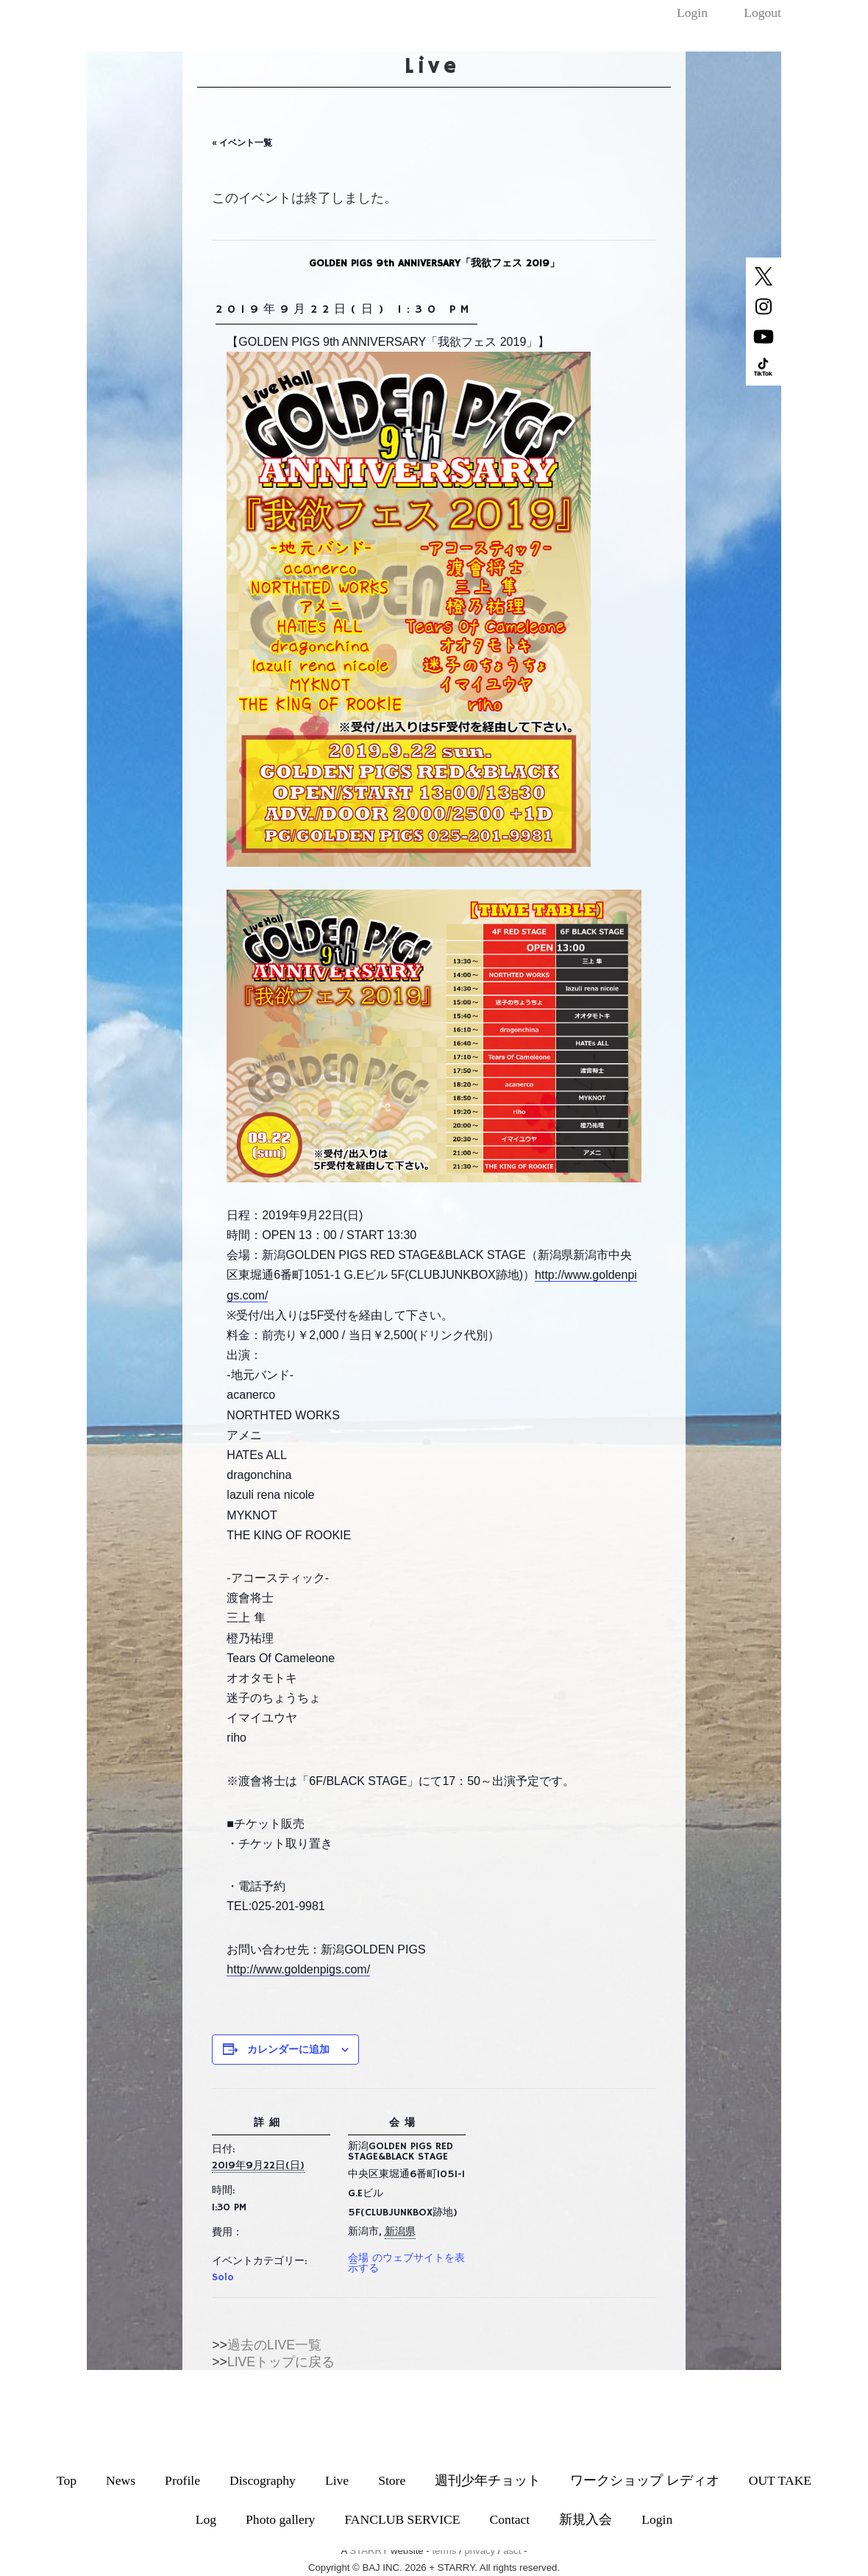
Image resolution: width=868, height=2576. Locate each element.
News (120, 2480)
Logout (762, 12)
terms (444, 2550)
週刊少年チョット (488, 2480)
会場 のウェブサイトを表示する (406, 2263)
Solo (223, 2277)
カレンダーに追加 (288, 2049)
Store (391, 2480)
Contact (510, 2519)
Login (692, 12)
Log (206, 2519)
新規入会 (585, 2519)
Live (337, 2480)
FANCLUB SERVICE (402, 2519)
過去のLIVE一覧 (274, 2345)
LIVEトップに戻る (281, 2362)
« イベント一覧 (242, 143)
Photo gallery (280, 2519)
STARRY (368, 2550)
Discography (263, 2480)
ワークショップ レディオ (644, 2480)
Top (67, 2480)
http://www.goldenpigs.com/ (298, 1969)
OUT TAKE (780, 2480)
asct (512, 2550)
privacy (479, 2550)
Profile (182, 2480)
